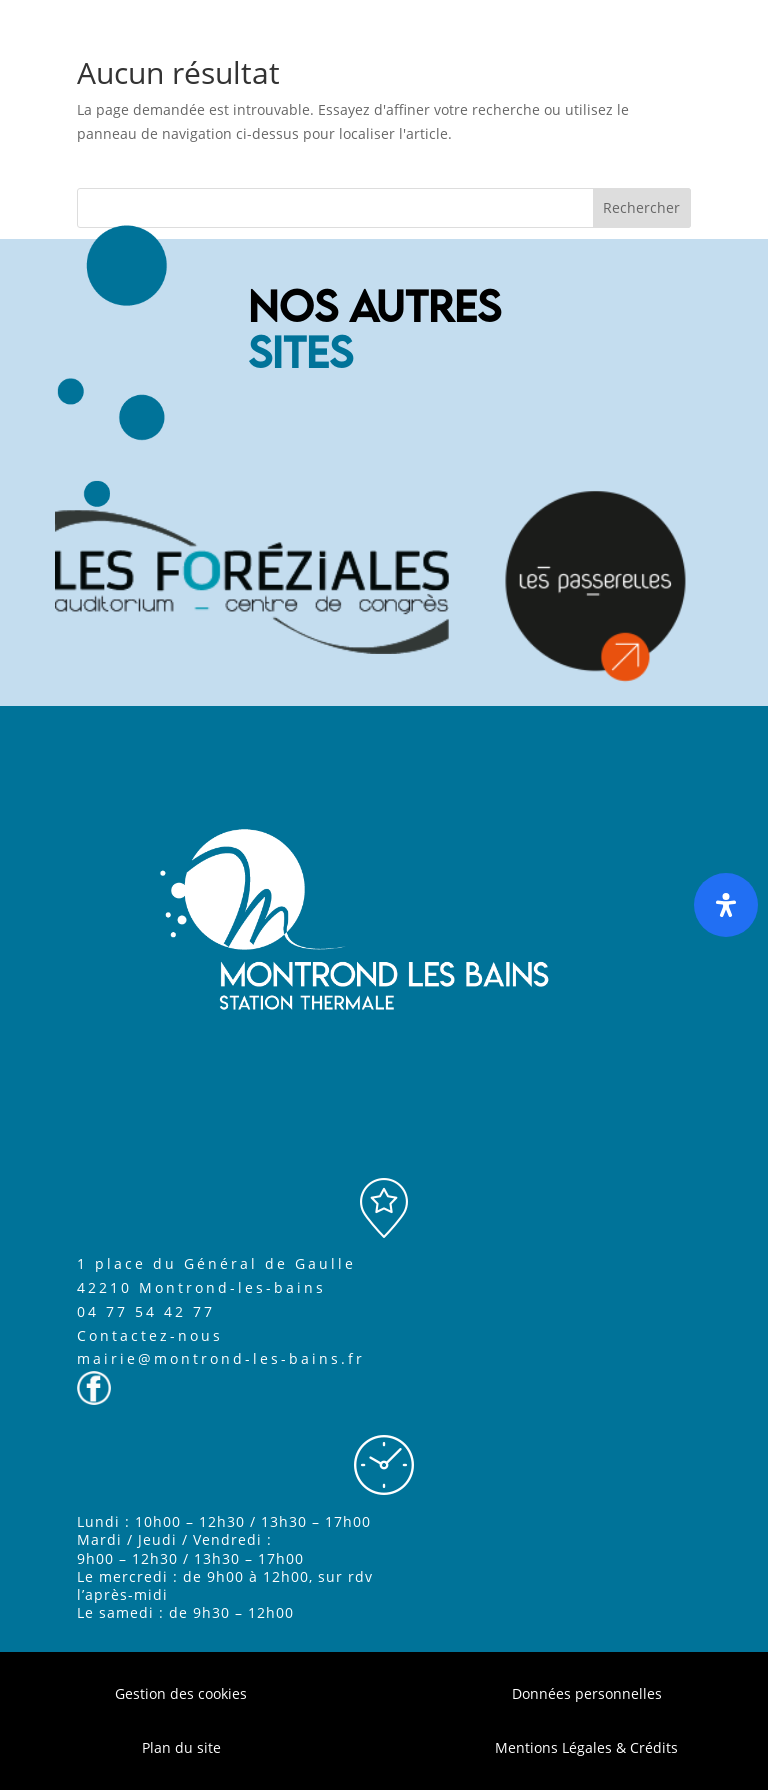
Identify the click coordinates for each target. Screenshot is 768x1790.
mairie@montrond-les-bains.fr (221, 1358)
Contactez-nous (150, 1335)
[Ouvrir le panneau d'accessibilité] (726, 905)
